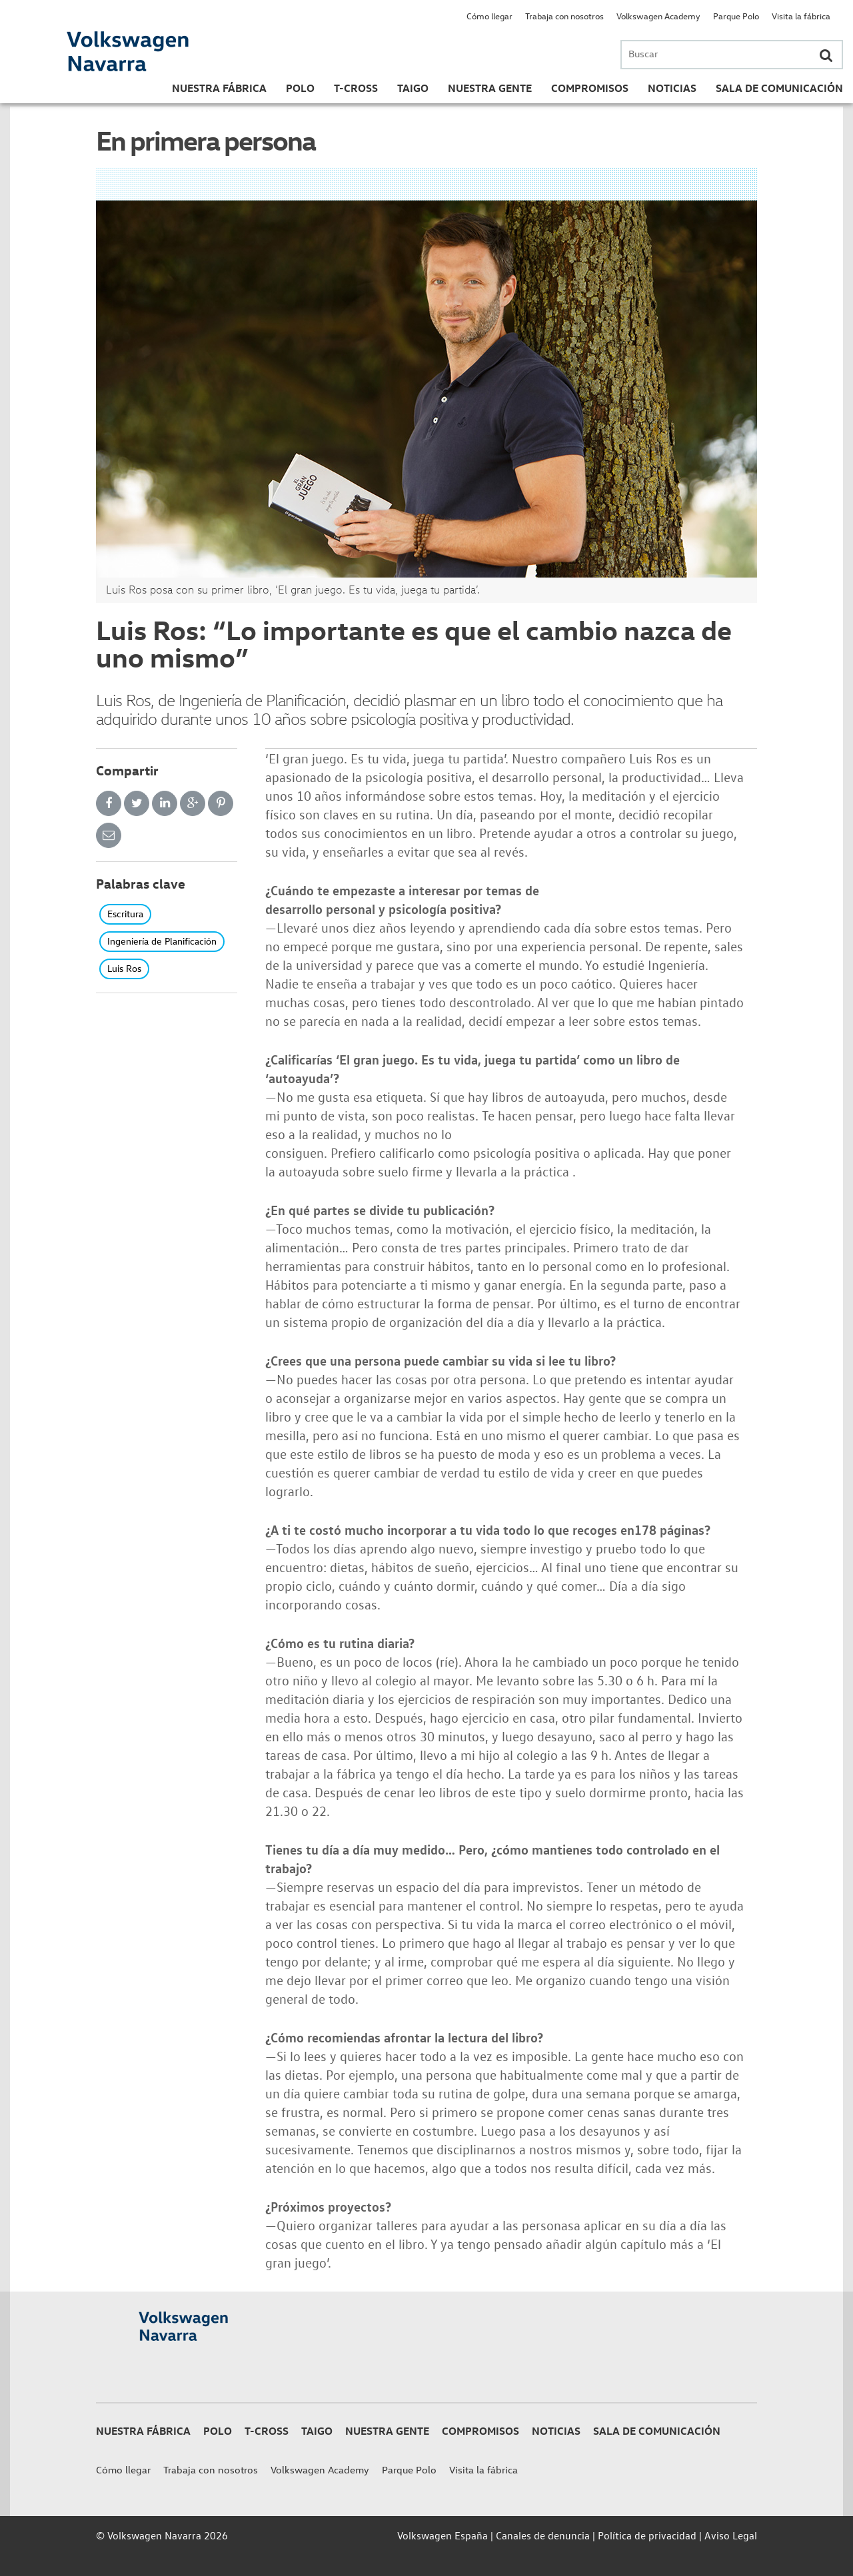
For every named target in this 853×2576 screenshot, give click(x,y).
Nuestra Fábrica (219, 88)
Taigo (412, 88)
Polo (300, 88)
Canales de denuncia (543, 2535)
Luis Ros (124, 968)
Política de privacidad (647, 2535)
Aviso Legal (730, 2535)
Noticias (672, 88)
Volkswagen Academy (658, 15)
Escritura (125, 913)
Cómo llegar (489, 15)
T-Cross (356, 88)
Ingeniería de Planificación (162, 941)
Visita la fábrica (801, 15)
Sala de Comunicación (779, 88)
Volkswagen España (442, 2535)
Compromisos (589, 88)
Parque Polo (736, 15)
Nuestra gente (490, 88)
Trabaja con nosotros (564, 15)
